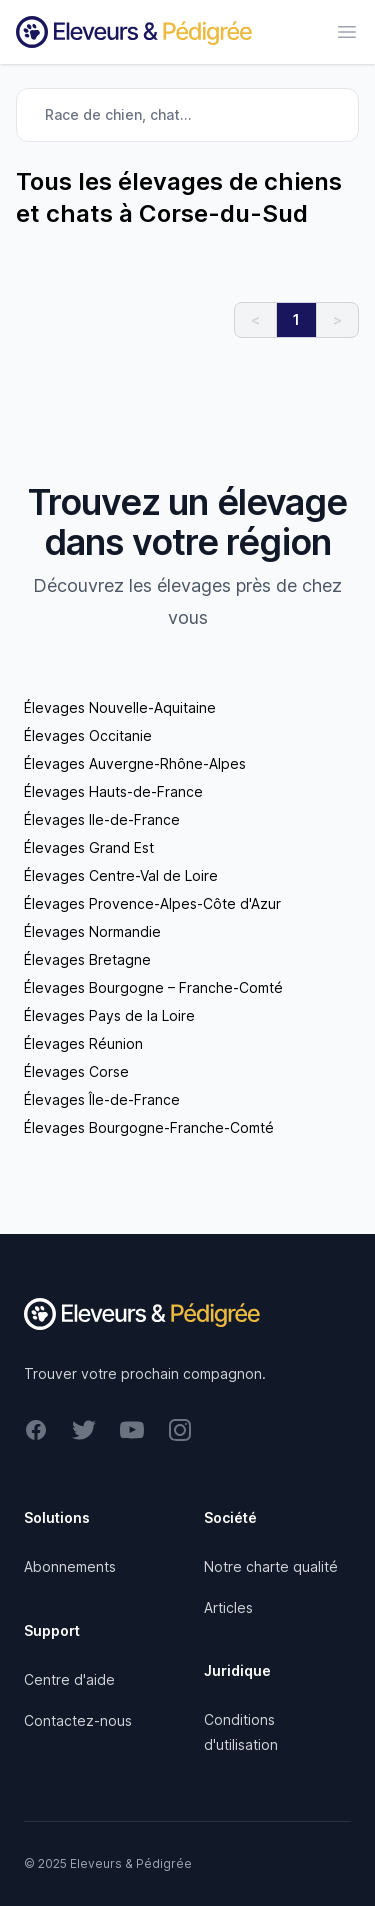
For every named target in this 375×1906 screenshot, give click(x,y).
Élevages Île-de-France (102, 1099)
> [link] (337, 319)
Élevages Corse (76, 1071)
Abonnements (70, 1566)
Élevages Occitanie (88, 735)
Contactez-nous (78, 1720)
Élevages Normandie (92, 931)
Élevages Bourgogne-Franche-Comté (149, 1127)
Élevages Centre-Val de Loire (121, 875)
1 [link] (296, 319)
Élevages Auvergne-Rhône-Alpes (135, 763)
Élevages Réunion (83, 1043)
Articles (228, 1607)
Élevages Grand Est (89, 847)
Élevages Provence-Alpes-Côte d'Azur (152, 903)
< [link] (255, 319)
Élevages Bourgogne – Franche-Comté (153, 987)
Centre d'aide (69, 1679)
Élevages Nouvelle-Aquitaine (120, 707)
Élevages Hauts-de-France (113, 791)
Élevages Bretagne (87, 959)
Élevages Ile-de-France (102, 819)
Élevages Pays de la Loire (109, 1015)
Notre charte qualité (271, 1566)
